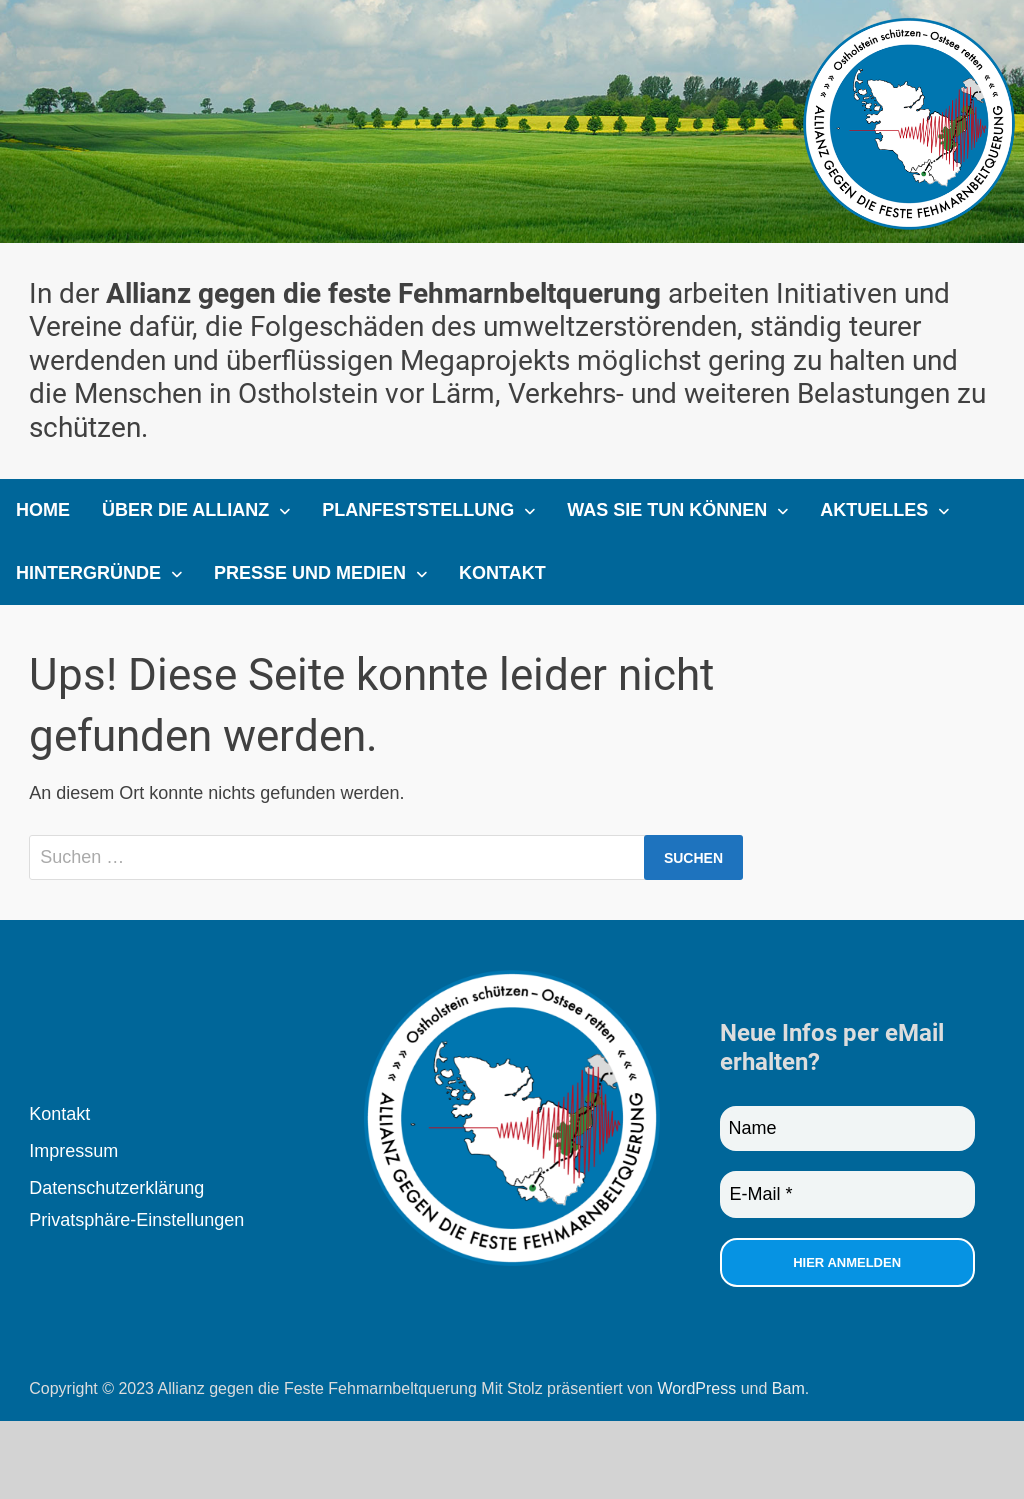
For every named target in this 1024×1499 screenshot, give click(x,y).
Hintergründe (88, 573)
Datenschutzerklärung (116, 1188)
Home (43, 510)
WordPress (696, 1388)
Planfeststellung (418, 510)
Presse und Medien (310, 573)
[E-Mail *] (847, 1194)
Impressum (73, 1151)
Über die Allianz (185, 510)
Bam (788, 1388)
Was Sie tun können (667, 510)
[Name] (847, 1128)
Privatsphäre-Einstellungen (136, 1220)
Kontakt (502, 573)
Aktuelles (874, 510)
